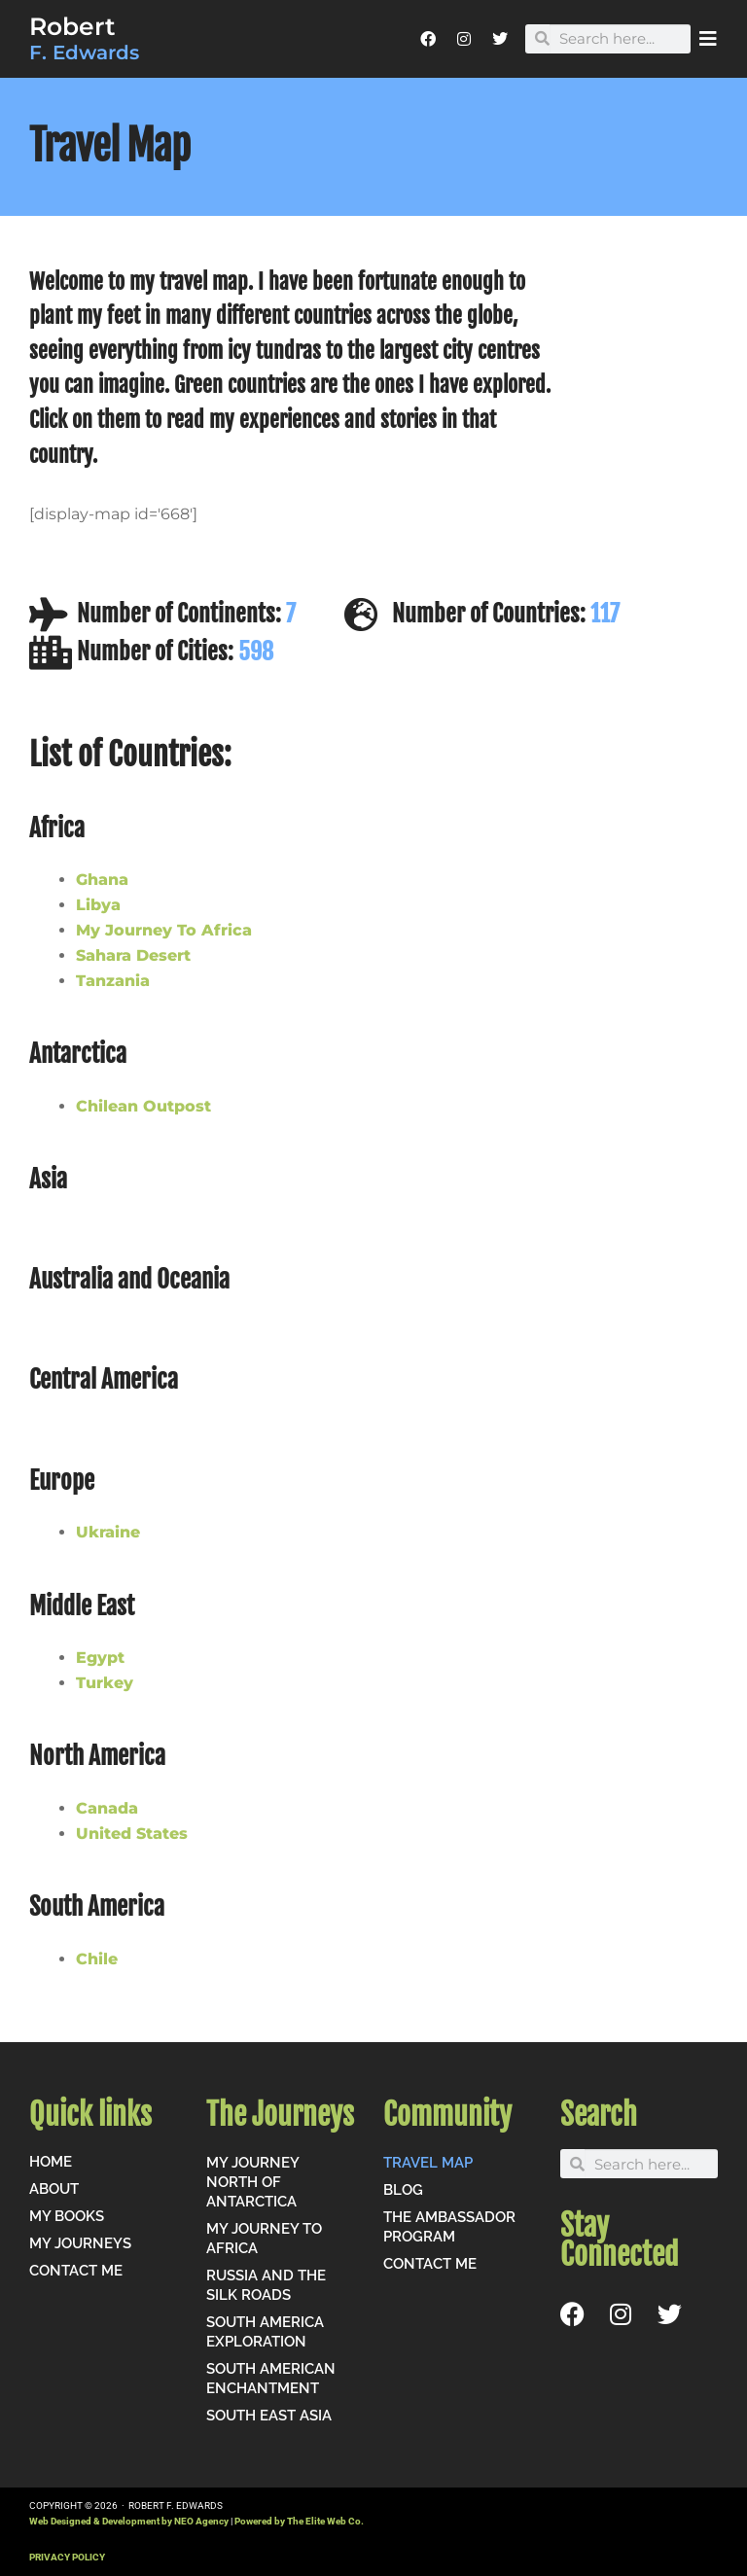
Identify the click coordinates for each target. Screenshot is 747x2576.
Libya (98, 905)
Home (50, 2161)
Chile (97, 1959)
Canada (107, 1808)
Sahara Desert (133, 955)
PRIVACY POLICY (67, 2557)
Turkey (104, 1683)
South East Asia (269, 2415)
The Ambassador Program (449, 2226)
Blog (403, 2190)
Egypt (100, 1657)
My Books (66, 2216)
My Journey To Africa (164, 930)
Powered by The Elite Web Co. (299, 2521)
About (54, 2189)
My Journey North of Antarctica (252, 2182)
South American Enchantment (271, 2378)
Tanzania (113, 980)
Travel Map (428, 2162)
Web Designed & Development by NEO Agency (129, 2521)
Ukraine (108, 1532)
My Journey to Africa (264, 2238)
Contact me (76, 2270)
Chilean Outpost (143, 1106)
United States (132, 1833)
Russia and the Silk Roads (266, 2285)
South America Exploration (265, 2331)
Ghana (102, 879)
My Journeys (80, 2243)
